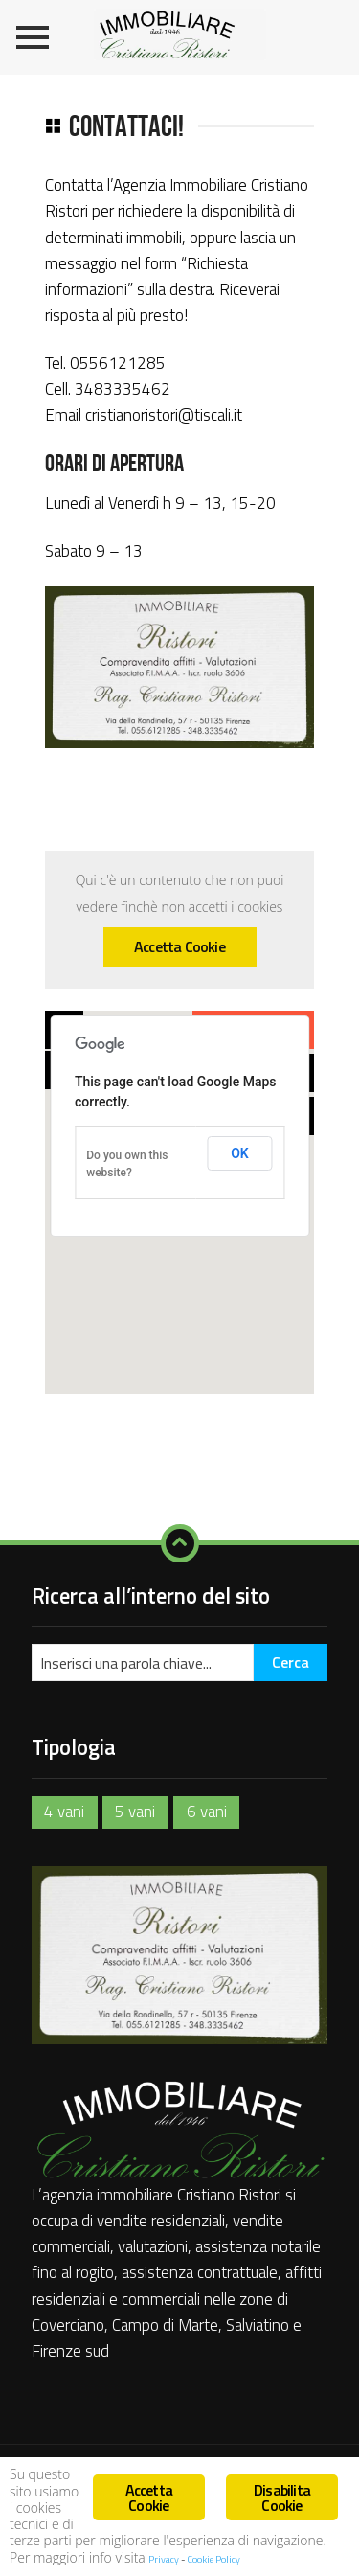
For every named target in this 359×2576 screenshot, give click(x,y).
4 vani (64, 1811)
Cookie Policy (214, 2558)
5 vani (135, 1811)
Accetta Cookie (179, 946)
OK (240, 1153)
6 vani (207, 1811)
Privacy (164, 2558)
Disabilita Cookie (282, 2497)
